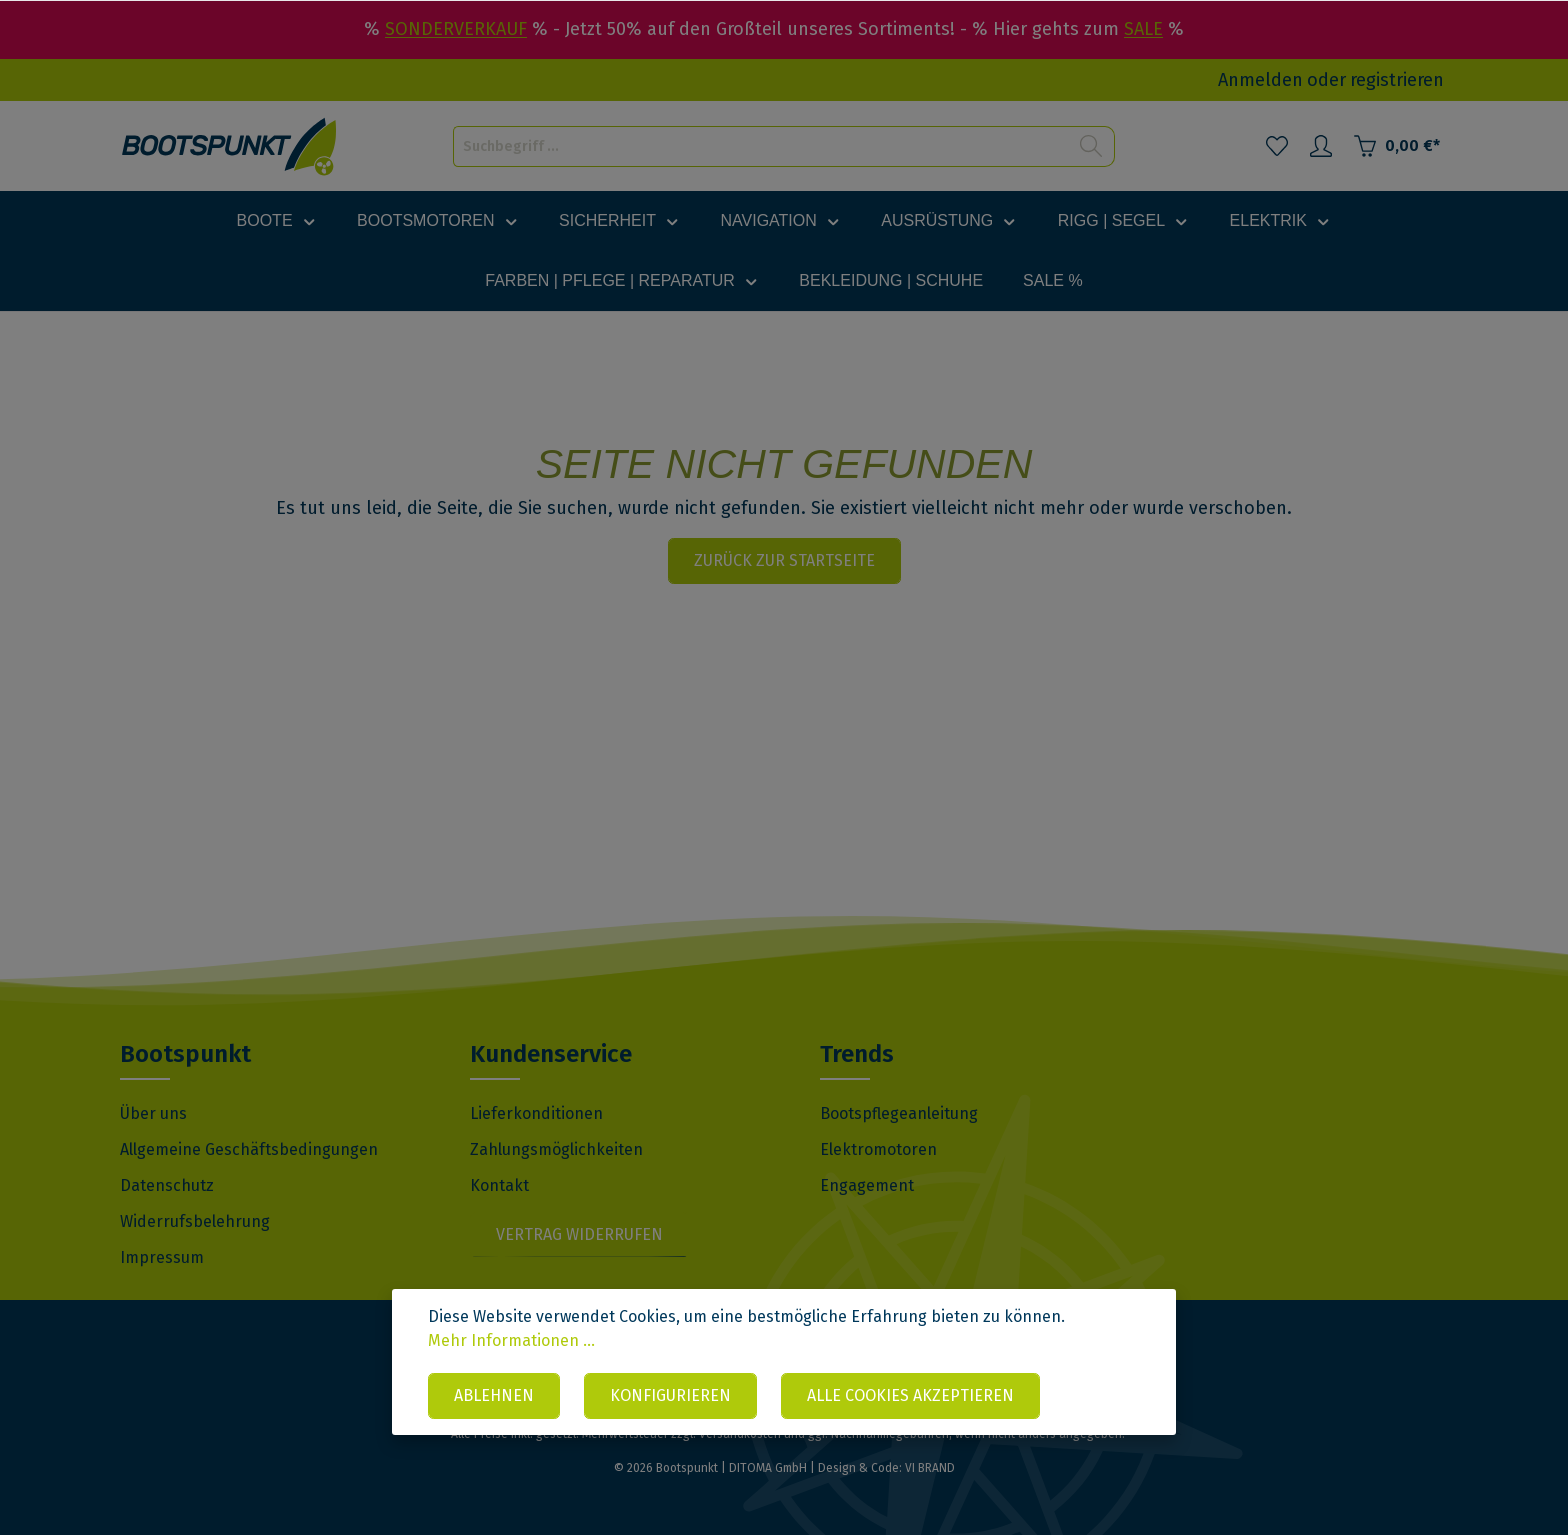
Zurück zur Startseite (784, 560)
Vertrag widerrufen (579, 1234)
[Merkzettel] (1277, 146)
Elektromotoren (878, 1149)
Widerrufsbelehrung (195, 1221)
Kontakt (499, 1185)
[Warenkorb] (1396, 146)
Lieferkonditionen (536, 1113)
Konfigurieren (670, 1395)
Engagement (867, 1185)
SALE (1143, 29)
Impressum (162, 1257)
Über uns (153, 1113)
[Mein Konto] (1321, 146)
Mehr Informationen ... (511, 1340)
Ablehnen (494, 1395)
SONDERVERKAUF (456, 29)
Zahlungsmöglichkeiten (556, 1149)
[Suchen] (1091, 146)
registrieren (1397, 80)
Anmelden (1260, 80)
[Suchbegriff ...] (761, 146)
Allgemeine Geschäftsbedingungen (249, 1149)
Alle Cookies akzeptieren (910, 1395)
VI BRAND (930, 1468)
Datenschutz (167, 1185)
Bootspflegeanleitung (899, 1113)
